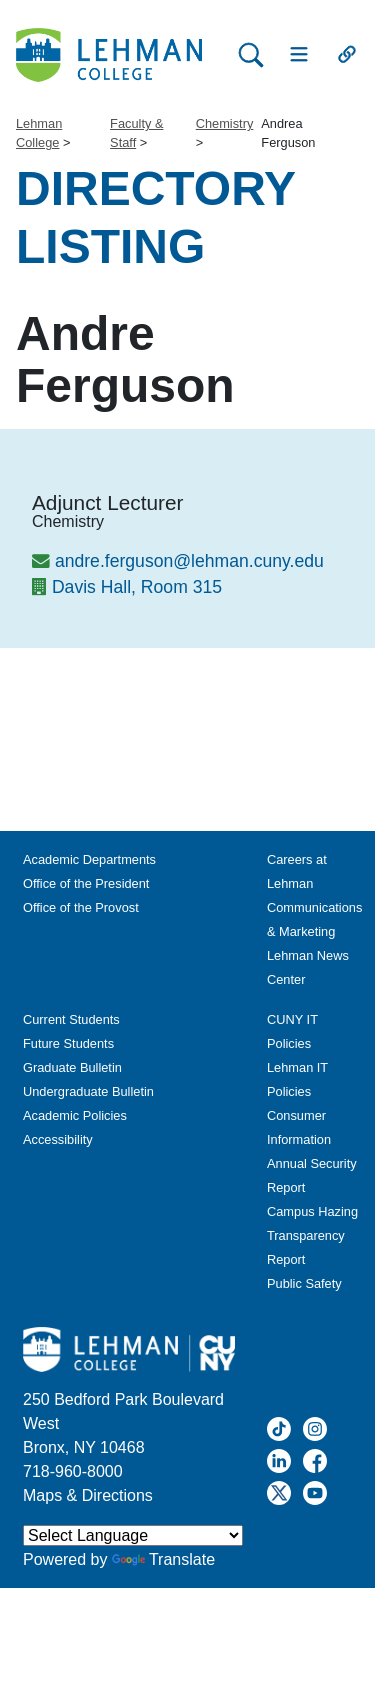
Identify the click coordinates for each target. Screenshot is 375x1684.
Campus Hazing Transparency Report (312, 1235)
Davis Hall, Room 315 (137, 587)
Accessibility (58, 1139)
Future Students (68, 1043)
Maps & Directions (88, 1495)
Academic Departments (89, 859)
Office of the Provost (81, 907)
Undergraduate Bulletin (88, 1091)
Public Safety (304, 1283)
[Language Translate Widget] (133, 1535)
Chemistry (225, 123)
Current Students (71, 1019)
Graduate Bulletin (72, 1067)
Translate (163, 1559)
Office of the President (86, 883)
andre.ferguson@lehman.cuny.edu (189, 561)
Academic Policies (75, 1115)
